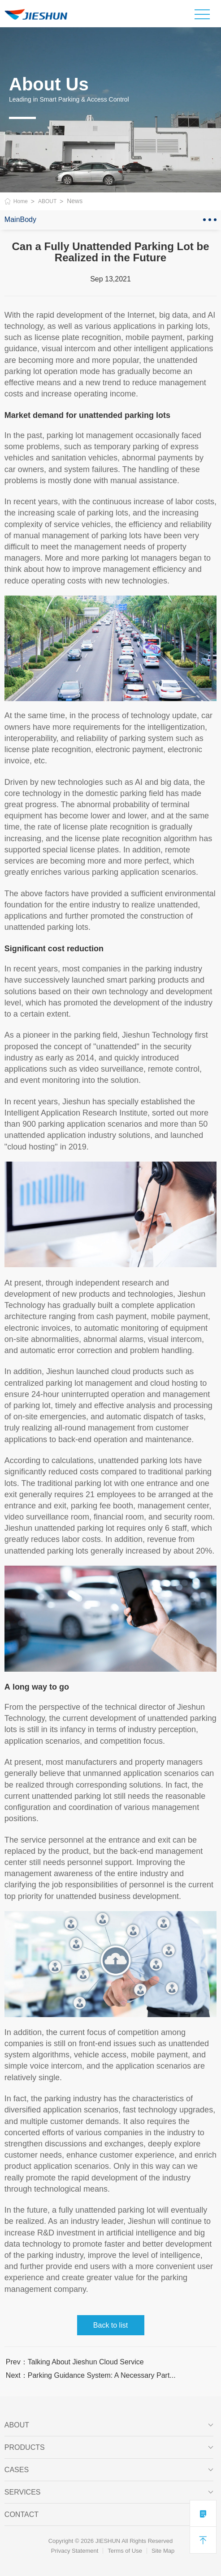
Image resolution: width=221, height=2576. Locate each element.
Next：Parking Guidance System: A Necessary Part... (91, 2375)
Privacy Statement (75, 2550)
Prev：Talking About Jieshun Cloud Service (75, 2362)
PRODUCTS (108, 2447)
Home (20, 201)
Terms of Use (125, 2550)
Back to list (110, 2325)
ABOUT (47, 201)
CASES (108, 2470)
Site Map (163, 2550)
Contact (108, 2515)
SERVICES (108, 2492)
